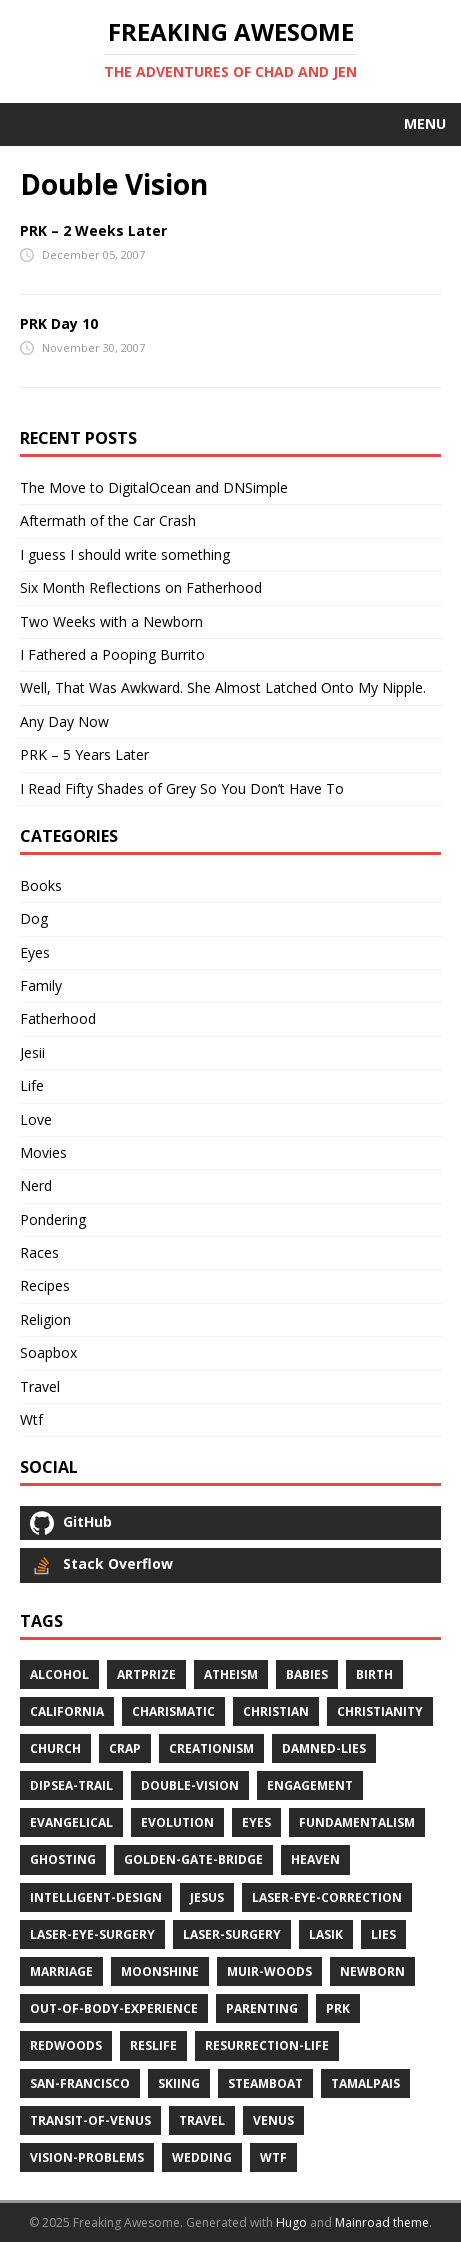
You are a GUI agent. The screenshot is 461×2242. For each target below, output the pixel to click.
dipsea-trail (71, 1785)
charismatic (173, 1711)
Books (41, 885)
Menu (425, 123)
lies (383, 1934)
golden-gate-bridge (193, 1859)
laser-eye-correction (327, 1897)
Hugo (291, 2222)
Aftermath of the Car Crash (108, 520)
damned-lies (324, 1748)
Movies (43, 1152)
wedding (202, 2157)
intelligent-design (96, 1897)
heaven (315, 1859)
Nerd (36, 1185)
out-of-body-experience (114, 2008)
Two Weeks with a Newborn (111, 621)
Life (32, 1085)
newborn (372, 1971)
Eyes (35, 952)
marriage (61, 1971)
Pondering (53, 1219)
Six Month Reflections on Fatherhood (141, 587)
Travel (40, 1386)
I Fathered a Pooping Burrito (112, 654)
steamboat (265, 2083)
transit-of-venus (90, 2120)
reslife (153, 2045)
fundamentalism (357, 1822)
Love (36, 1119)
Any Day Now (64, 721)
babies (307, 1674)
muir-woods (269, 1971)
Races (39, 1252)
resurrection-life (267, 2045)
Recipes (45, 1285)
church (55, 1748)
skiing (179, 2083)
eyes (256, 1822)
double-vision (190, 1785)
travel (202, 2120)
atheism (231, 1674)
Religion (45, 1319)
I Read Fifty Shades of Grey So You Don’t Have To (182, 788)
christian (276, 1711)
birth (374, 1674)
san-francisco (80, 2083)
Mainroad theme (382, 2222)
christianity (380, 1711)
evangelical (71, 1822)
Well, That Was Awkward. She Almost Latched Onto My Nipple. (223, 687)
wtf (273, 2157)
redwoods (66, 2045)
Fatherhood (58, 1018)
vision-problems (87, 2157)
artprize (146, 1674)
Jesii (32, 1052)
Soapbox (48, 1352)
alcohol (59, 1674)
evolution (177, 1822)
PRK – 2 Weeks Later (93, 230)
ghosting (63, 1859)
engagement (310, 1785)
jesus (207, 1897)
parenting (262, 2008)
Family (41, 985)
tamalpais (365, 2083)
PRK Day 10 (59, 323)
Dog (34, 918)
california (67, 1711)
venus (273, 2120)
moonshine (160, 1971)
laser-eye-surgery (92, 1934)
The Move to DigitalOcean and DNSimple (154, 487)
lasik (326, 1934)
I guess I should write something (125, 554)
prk (338, 2008)
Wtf (31, 1419)
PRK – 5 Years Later (84, 754)
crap (125, 1748)
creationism (211, 1748)
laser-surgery (232, 1934)
